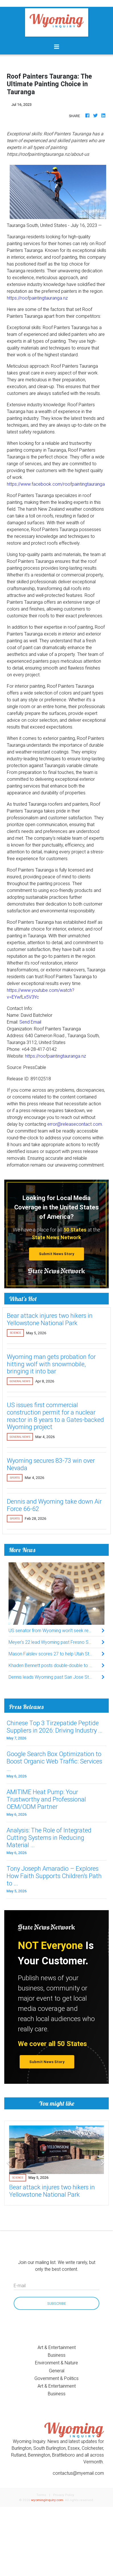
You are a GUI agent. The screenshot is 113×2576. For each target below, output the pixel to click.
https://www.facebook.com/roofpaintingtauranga (56, 484)
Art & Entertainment (57, 2347)
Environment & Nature (56, 2362)
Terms (41, 2495)
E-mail (20, 2285)
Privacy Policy (63, 2495)
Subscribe (56, 2303)
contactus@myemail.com (78, 2473)
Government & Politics (56, 2378)
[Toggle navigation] (57, 47)
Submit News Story (56, 1253)
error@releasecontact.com (74, 1124)
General (56, 2370)
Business (56, 2355)
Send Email (30, 1022)
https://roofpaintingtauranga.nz (37, 298)
